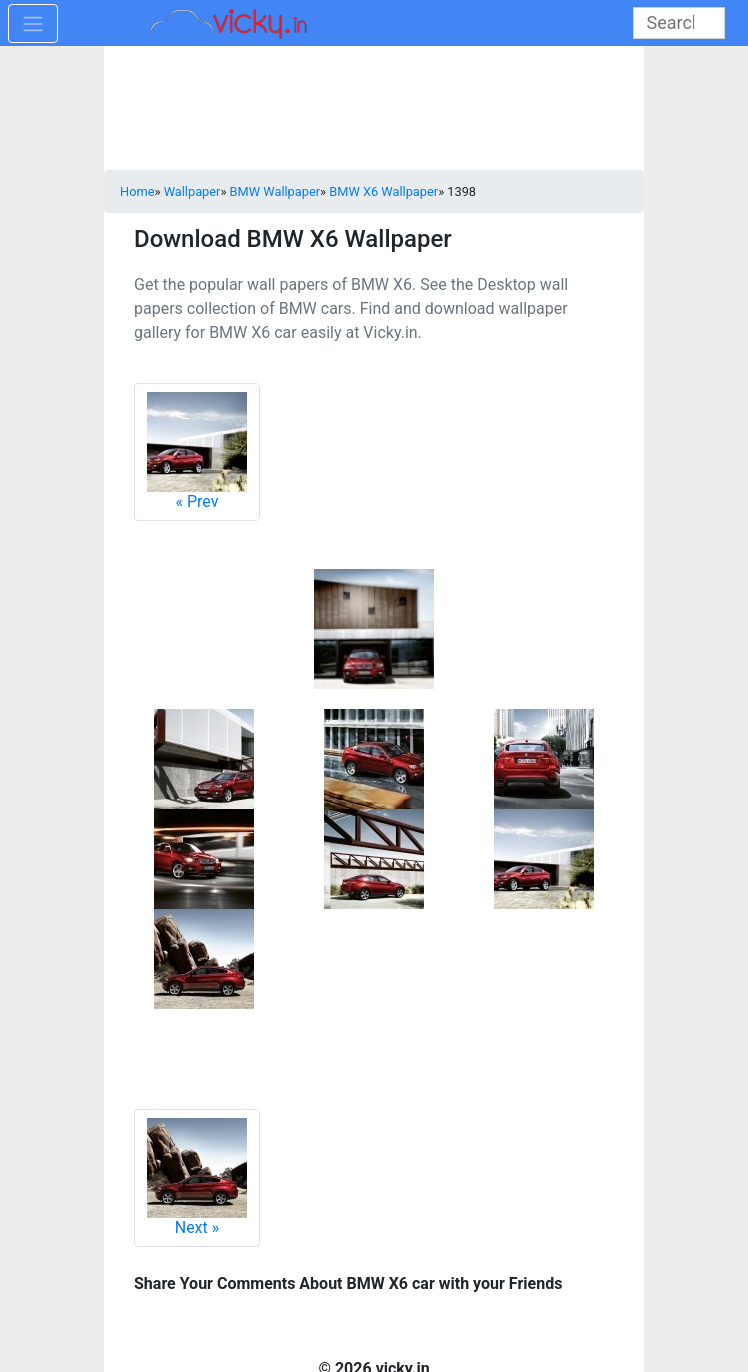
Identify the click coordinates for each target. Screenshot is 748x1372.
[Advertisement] (374, 110)
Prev (197, 451)
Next (197, 1177)
